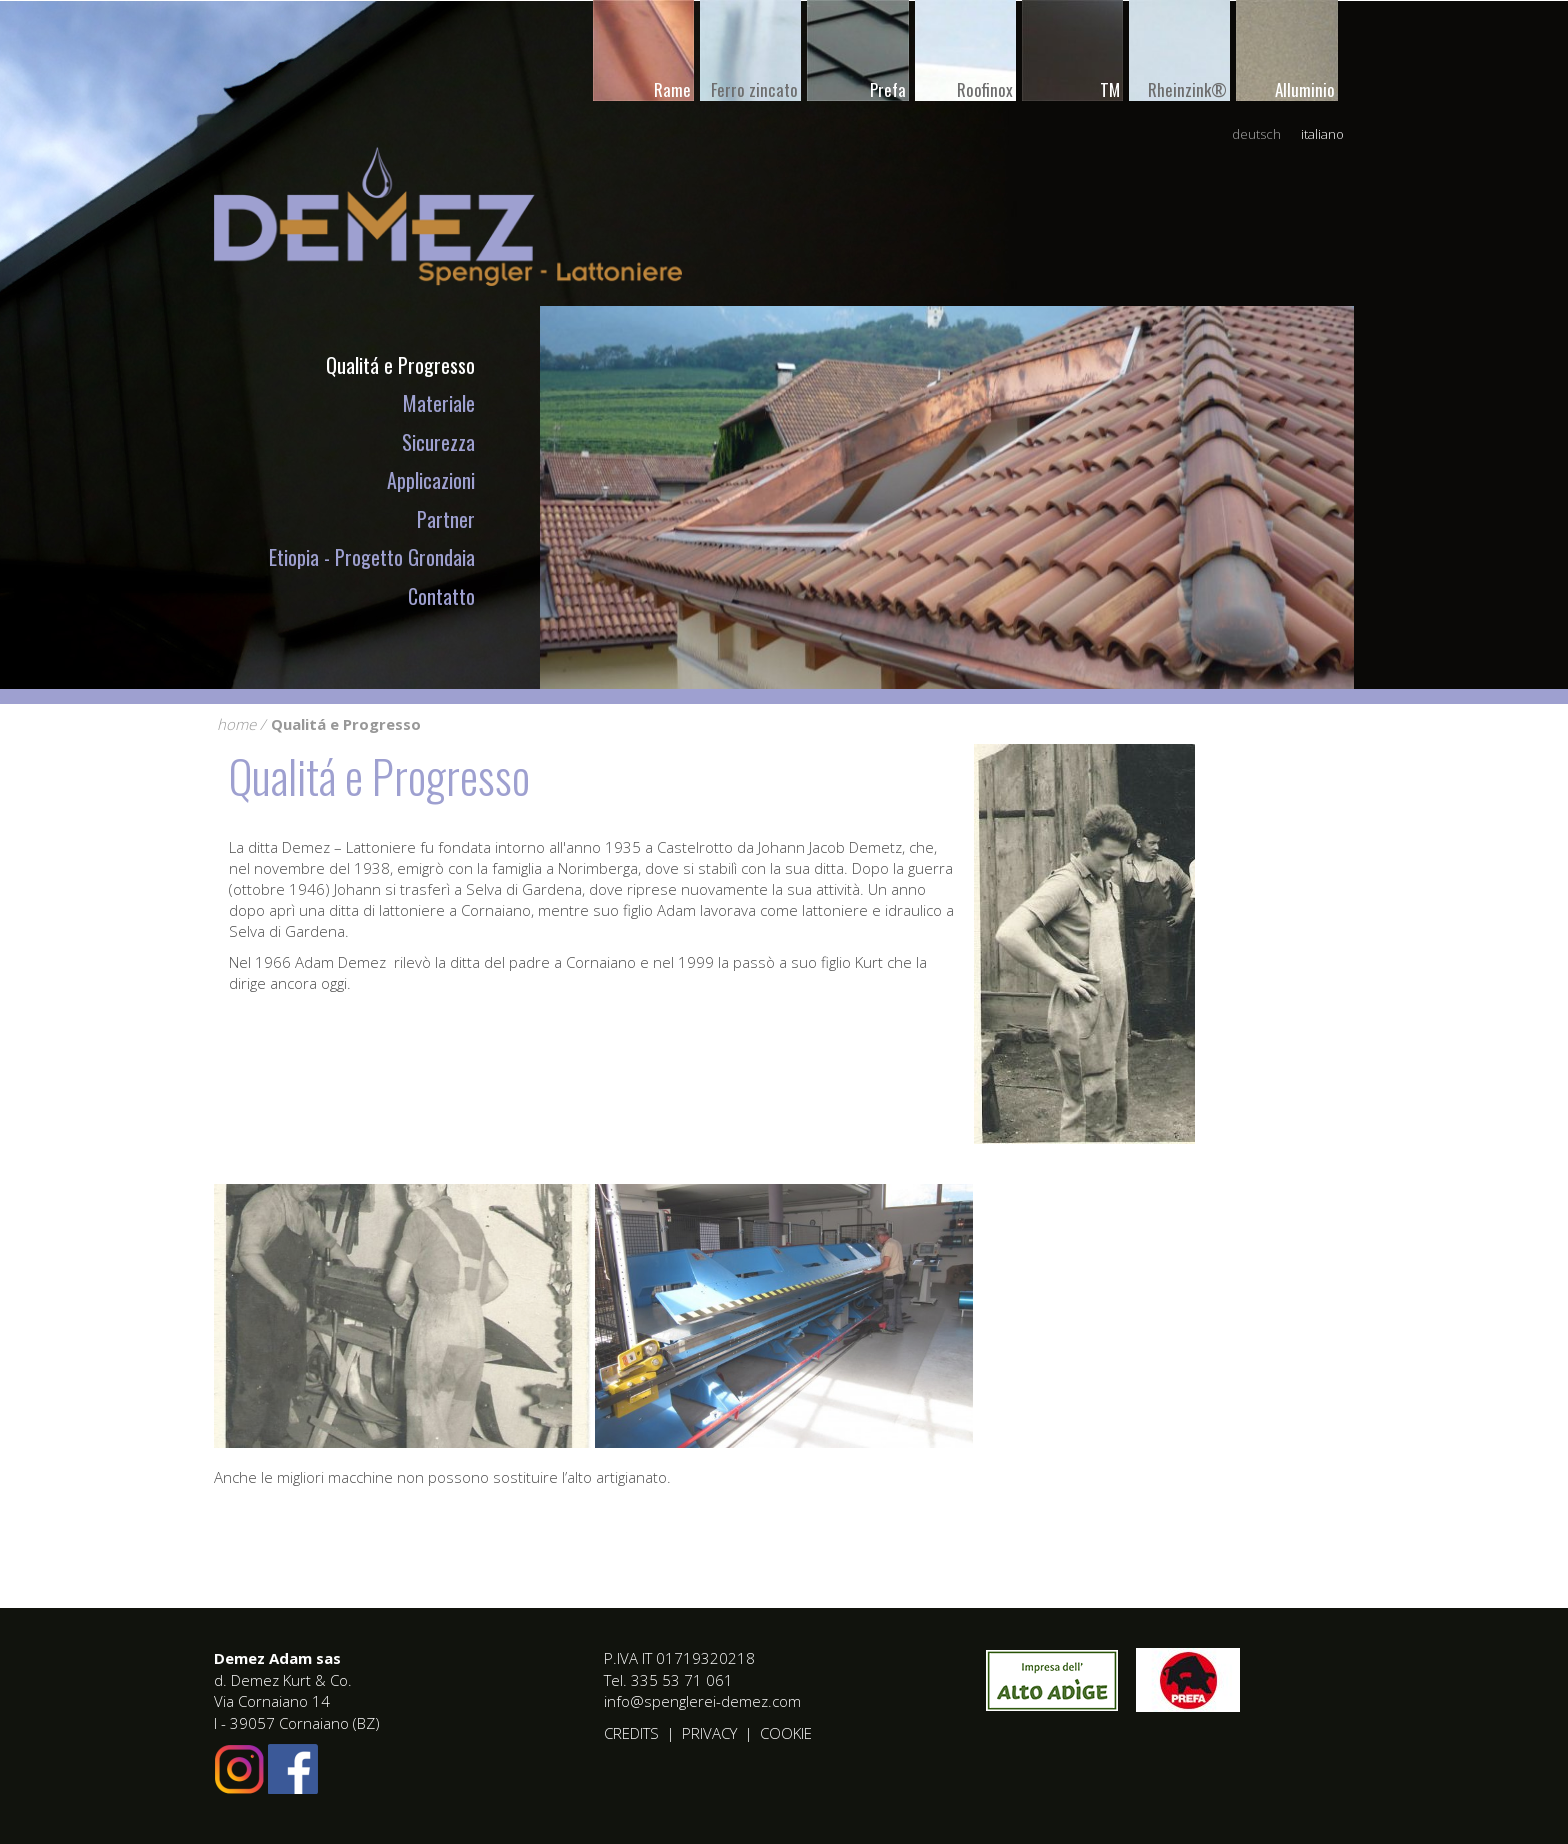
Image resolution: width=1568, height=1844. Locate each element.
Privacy (709, 1733)
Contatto (441, 596)
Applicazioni (431, 480)
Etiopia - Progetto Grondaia (372, 557)
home (236, 724)
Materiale (439, 403)
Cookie (786, 1733)
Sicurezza (438, 442)
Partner (446, 519)
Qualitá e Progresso (400, 365)
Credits (631, 1733)
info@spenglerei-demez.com (702, 1701)
